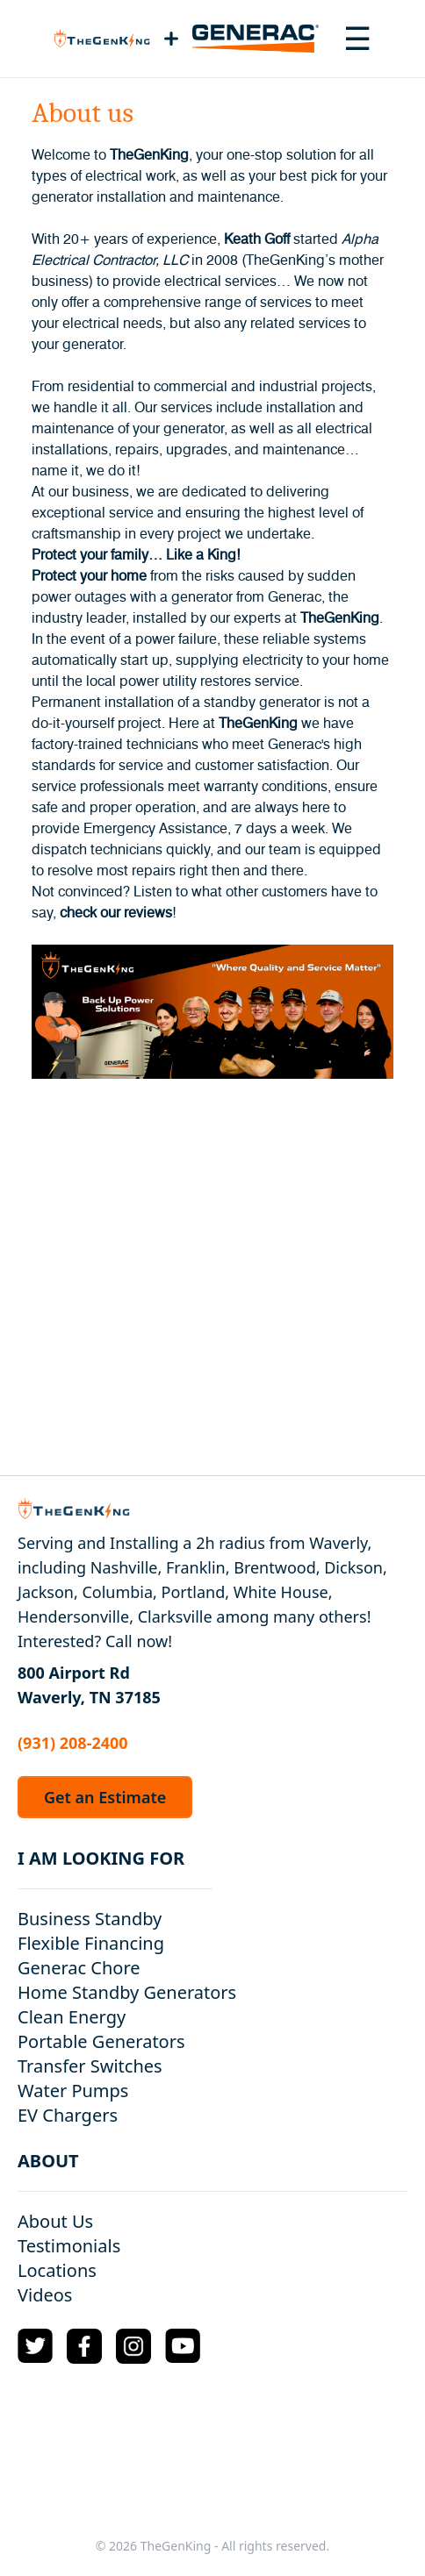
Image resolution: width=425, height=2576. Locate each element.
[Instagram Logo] (133, 2346)
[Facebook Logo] (84, 2346)
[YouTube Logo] (182, 2346)
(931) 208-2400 (73, 1742)
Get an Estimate (105, 1797)
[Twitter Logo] (35, 2346)
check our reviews (116, 913)
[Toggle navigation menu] (357, 38)
